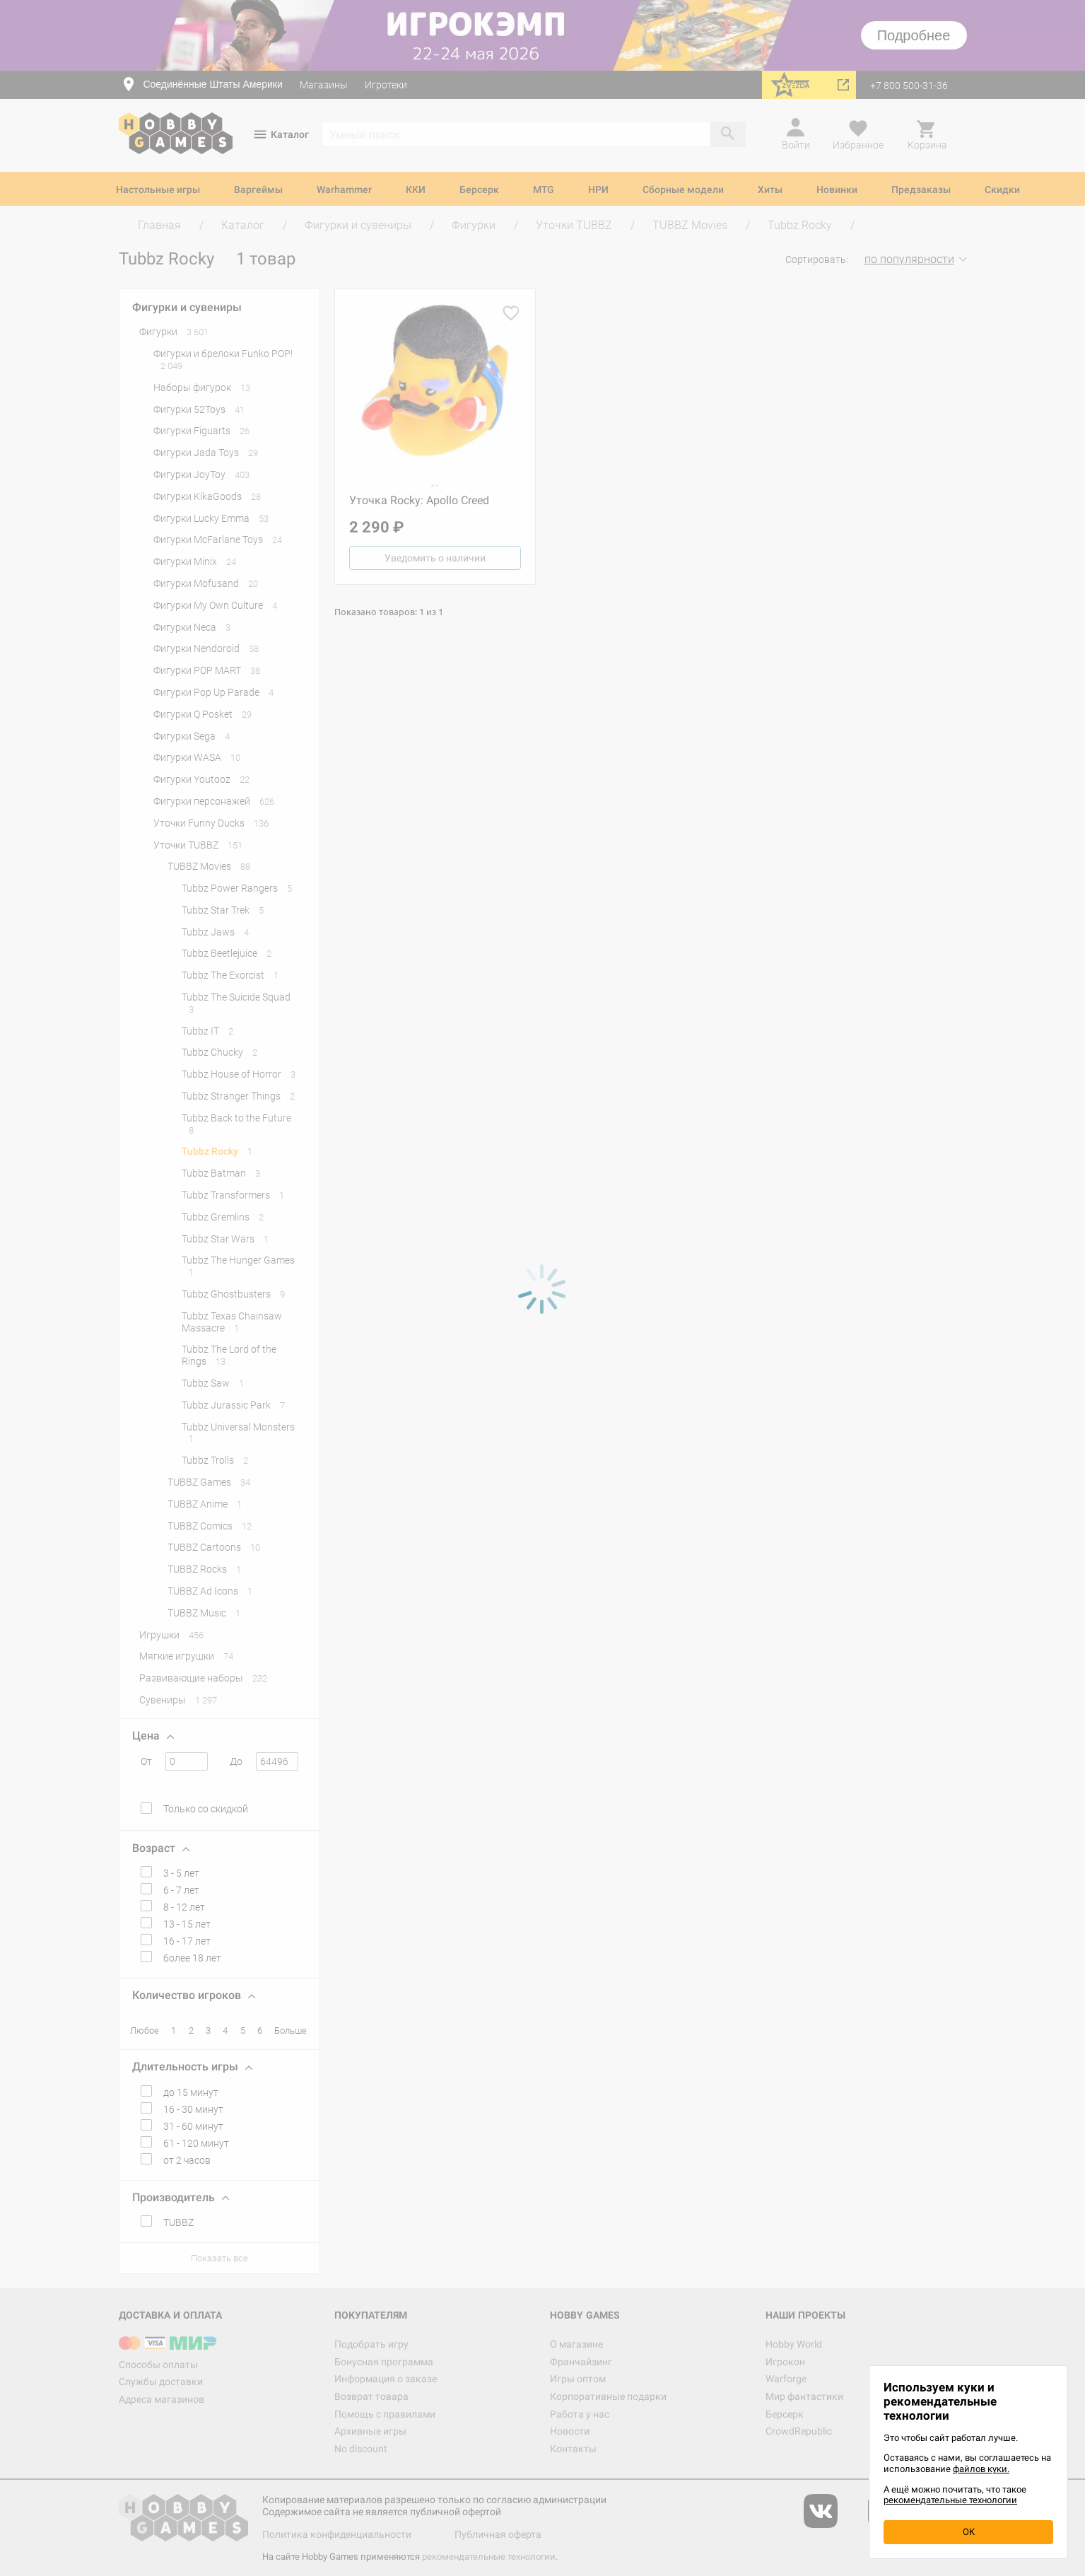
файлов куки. (981, 2469)
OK (969, 2532)
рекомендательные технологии (950, 2500)
